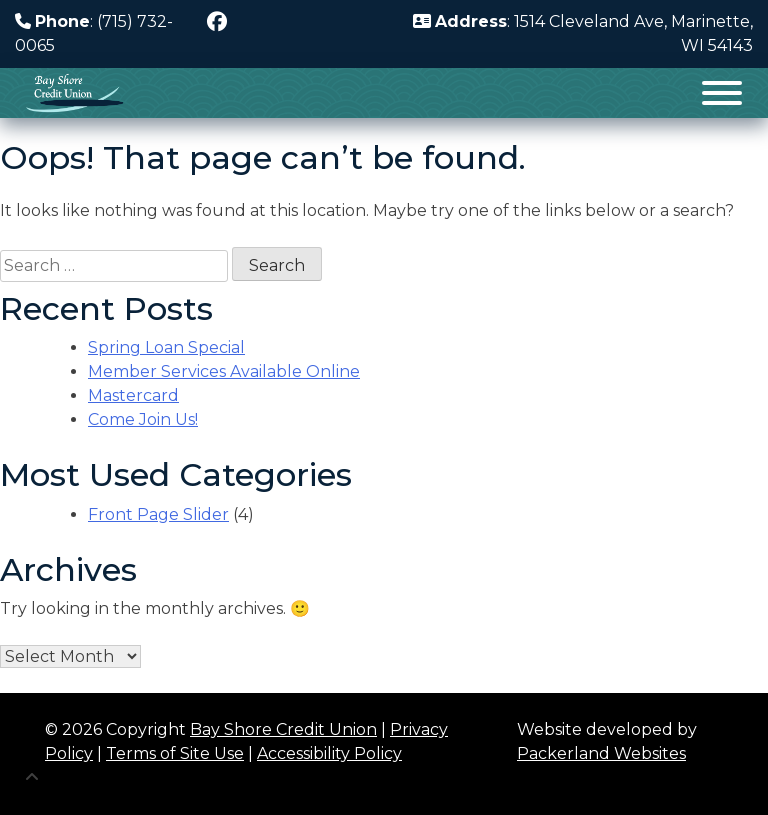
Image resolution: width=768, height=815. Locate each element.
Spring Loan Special (166, 347)
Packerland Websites (601, 753)
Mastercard (133, 395)
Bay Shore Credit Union (283, 729)
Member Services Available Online (224, 371)
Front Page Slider (158, 514)
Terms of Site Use (175, 753)
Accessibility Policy (329, 753)
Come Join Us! (143, 419)
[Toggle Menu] (722, 93)
